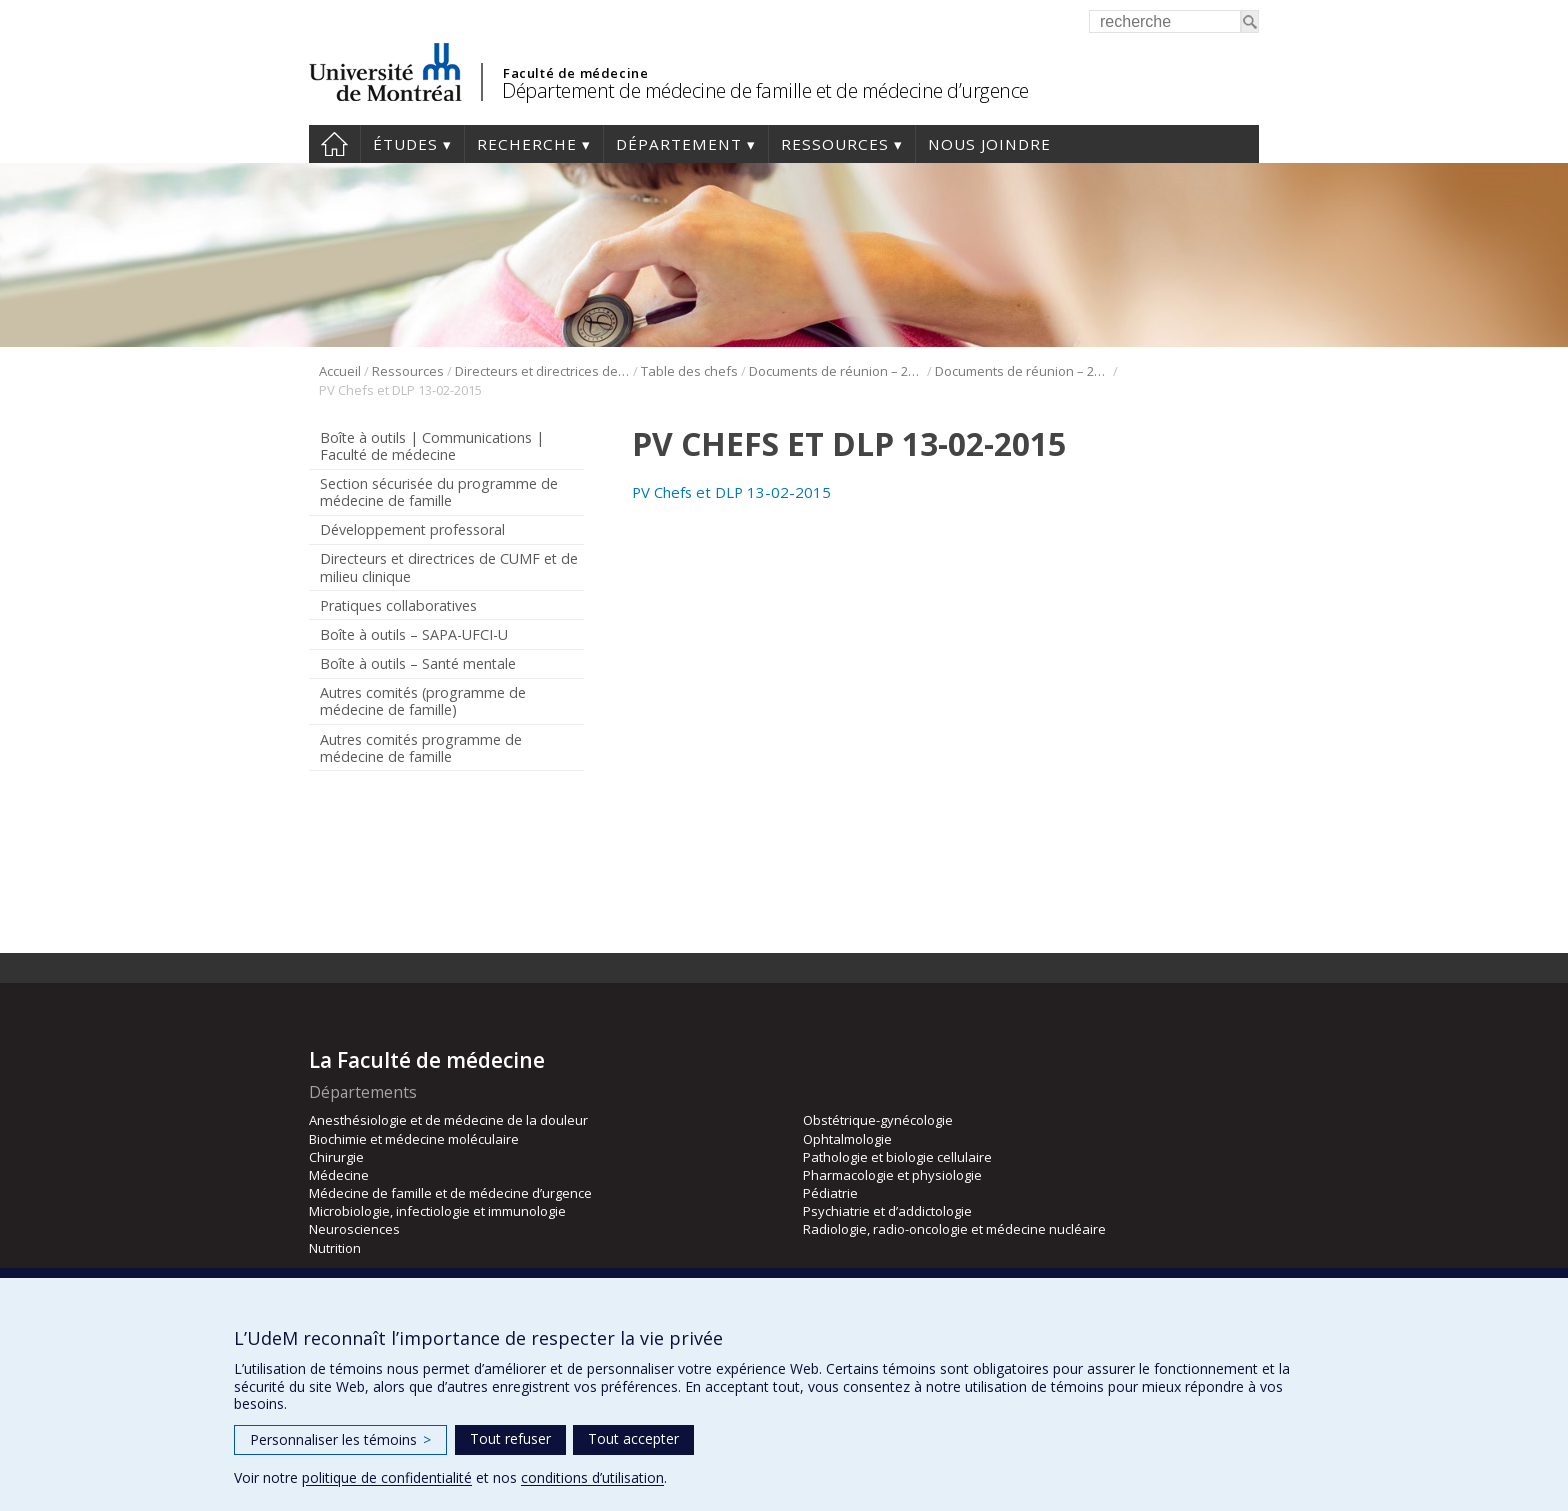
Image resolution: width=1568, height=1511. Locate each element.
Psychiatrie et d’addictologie (887, 1211)
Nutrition (335, 1248)
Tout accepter (633, 1438)
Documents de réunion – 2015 (836, 371)
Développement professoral (412, 529)
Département (679, 144)
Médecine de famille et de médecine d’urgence (450, 1193)
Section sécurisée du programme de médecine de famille (439, 492)
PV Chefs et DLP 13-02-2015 (731, 492)
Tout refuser (510, 1438)
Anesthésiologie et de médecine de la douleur (448, 1120)
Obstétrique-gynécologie (878, 1120)
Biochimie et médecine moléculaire (414, 1139)
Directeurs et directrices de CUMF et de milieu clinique (542, 371)
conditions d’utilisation (592, 1477)
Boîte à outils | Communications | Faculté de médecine (432, 446)
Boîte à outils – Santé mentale (418, 663)
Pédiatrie (830, 1193)
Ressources (835, 144)
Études (405, 144)
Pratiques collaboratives (398, 605)
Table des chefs (689, 371)
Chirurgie (336, 1157)
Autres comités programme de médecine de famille (421, 748)
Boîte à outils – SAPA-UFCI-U (414, 634)
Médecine (339, 1175)
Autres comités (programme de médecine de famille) (423, 701)
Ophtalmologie (847, 1139)
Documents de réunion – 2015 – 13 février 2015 (1022, 371)
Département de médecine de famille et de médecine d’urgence (765, 90)
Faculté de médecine (575, 73)
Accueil (334, 144)
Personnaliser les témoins (340, 1439)
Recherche (527, 144)
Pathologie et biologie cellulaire (897, 1157)
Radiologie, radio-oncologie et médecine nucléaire (954, 1229)
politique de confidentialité (387, 1477)
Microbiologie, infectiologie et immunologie (437, 1211)
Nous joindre (989, 144)
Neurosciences (354, 1229)
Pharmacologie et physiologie (892, 1175)
